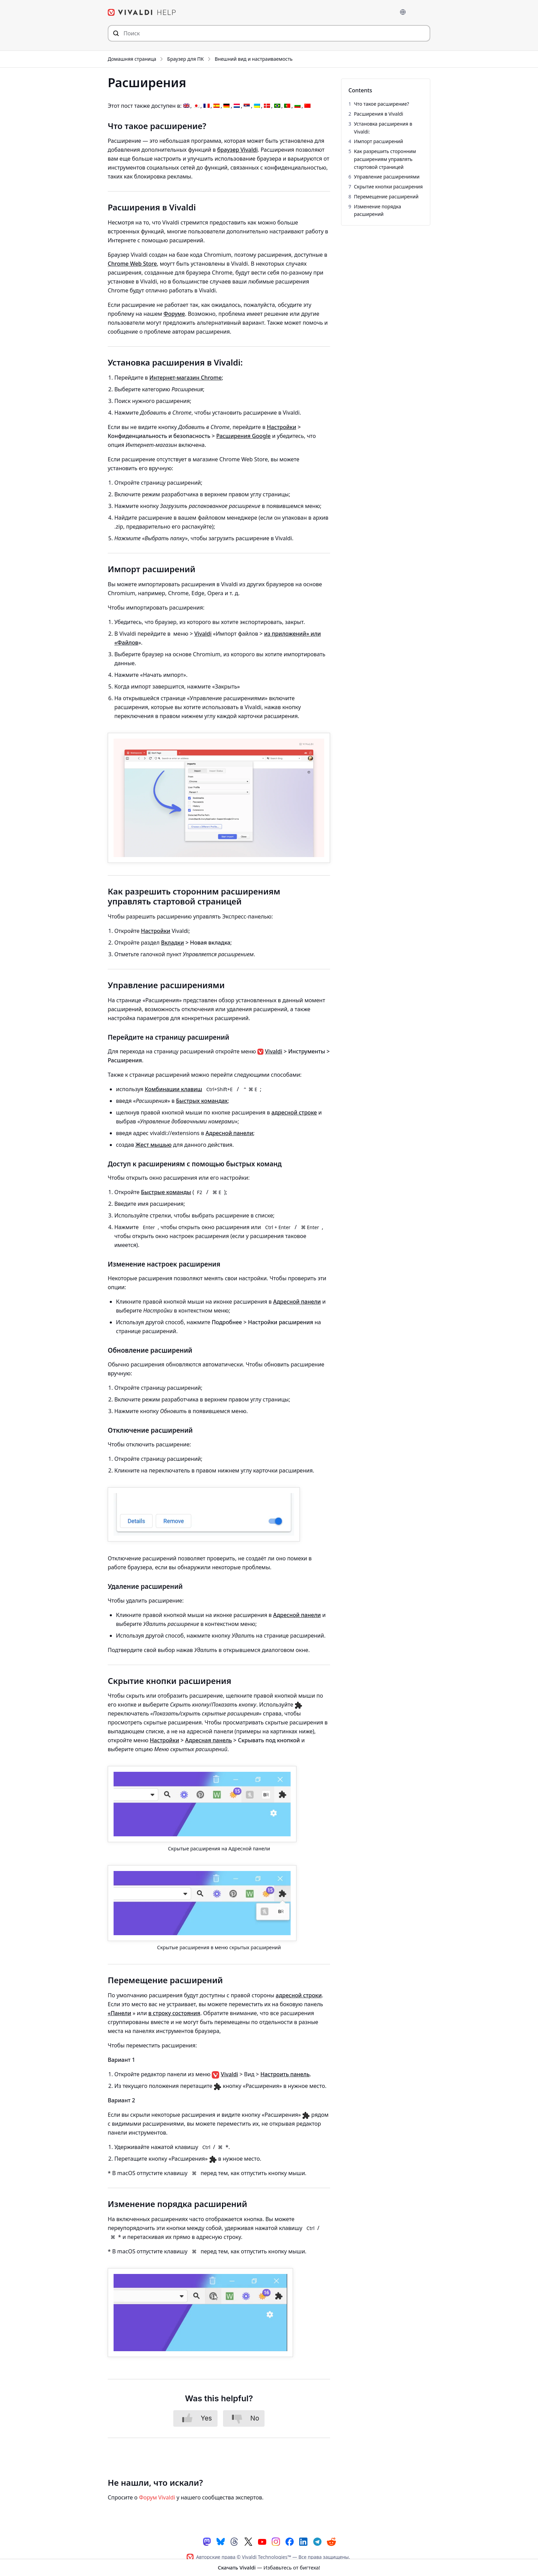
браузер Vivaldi (237, 149)
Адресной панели (229, 1132)
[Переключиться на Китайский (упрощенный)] (307, 105)
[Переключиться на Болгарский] (297, 105)
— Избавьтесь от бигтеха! (269, 2567)
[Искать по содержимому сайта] (269, 33)
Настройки (281, 426)
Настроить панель (285, 2073)
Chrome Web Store (132, 263)
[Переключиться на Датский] (267, 105)
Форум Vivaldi (157, 2497)
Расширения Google (243, 435)
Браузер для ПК (185, 58)
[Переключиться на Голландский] (237, 105)
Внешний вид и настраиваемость (254, 58)
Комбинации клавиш (173, 1088)
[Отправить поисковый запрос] (115, 32)
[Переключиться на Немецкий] (226, 105)
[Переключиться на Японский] (196, 105)
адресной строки (299, 1994)
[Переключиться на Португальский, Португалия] (287, 105)
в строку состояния (174, 2012)
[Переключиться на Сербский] (247, 105)
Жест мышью (154, 1144)
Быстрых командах (201, 1100)
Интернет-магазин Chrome (185, 377)
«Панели (119, 2012)
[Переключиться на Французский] (206, 105)
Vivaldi (202, 633)
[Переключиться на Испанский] (216, 105)
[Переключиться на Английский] (186, 105)
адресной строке (294, 1112)
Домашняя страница (132, 58)
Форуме (174, 313)
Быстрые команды (166, 1191)
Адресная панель (208, 1740)
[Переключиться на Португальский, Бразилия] (277, 105)
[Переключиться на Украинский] (257, 105)
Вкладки (172, 942)
